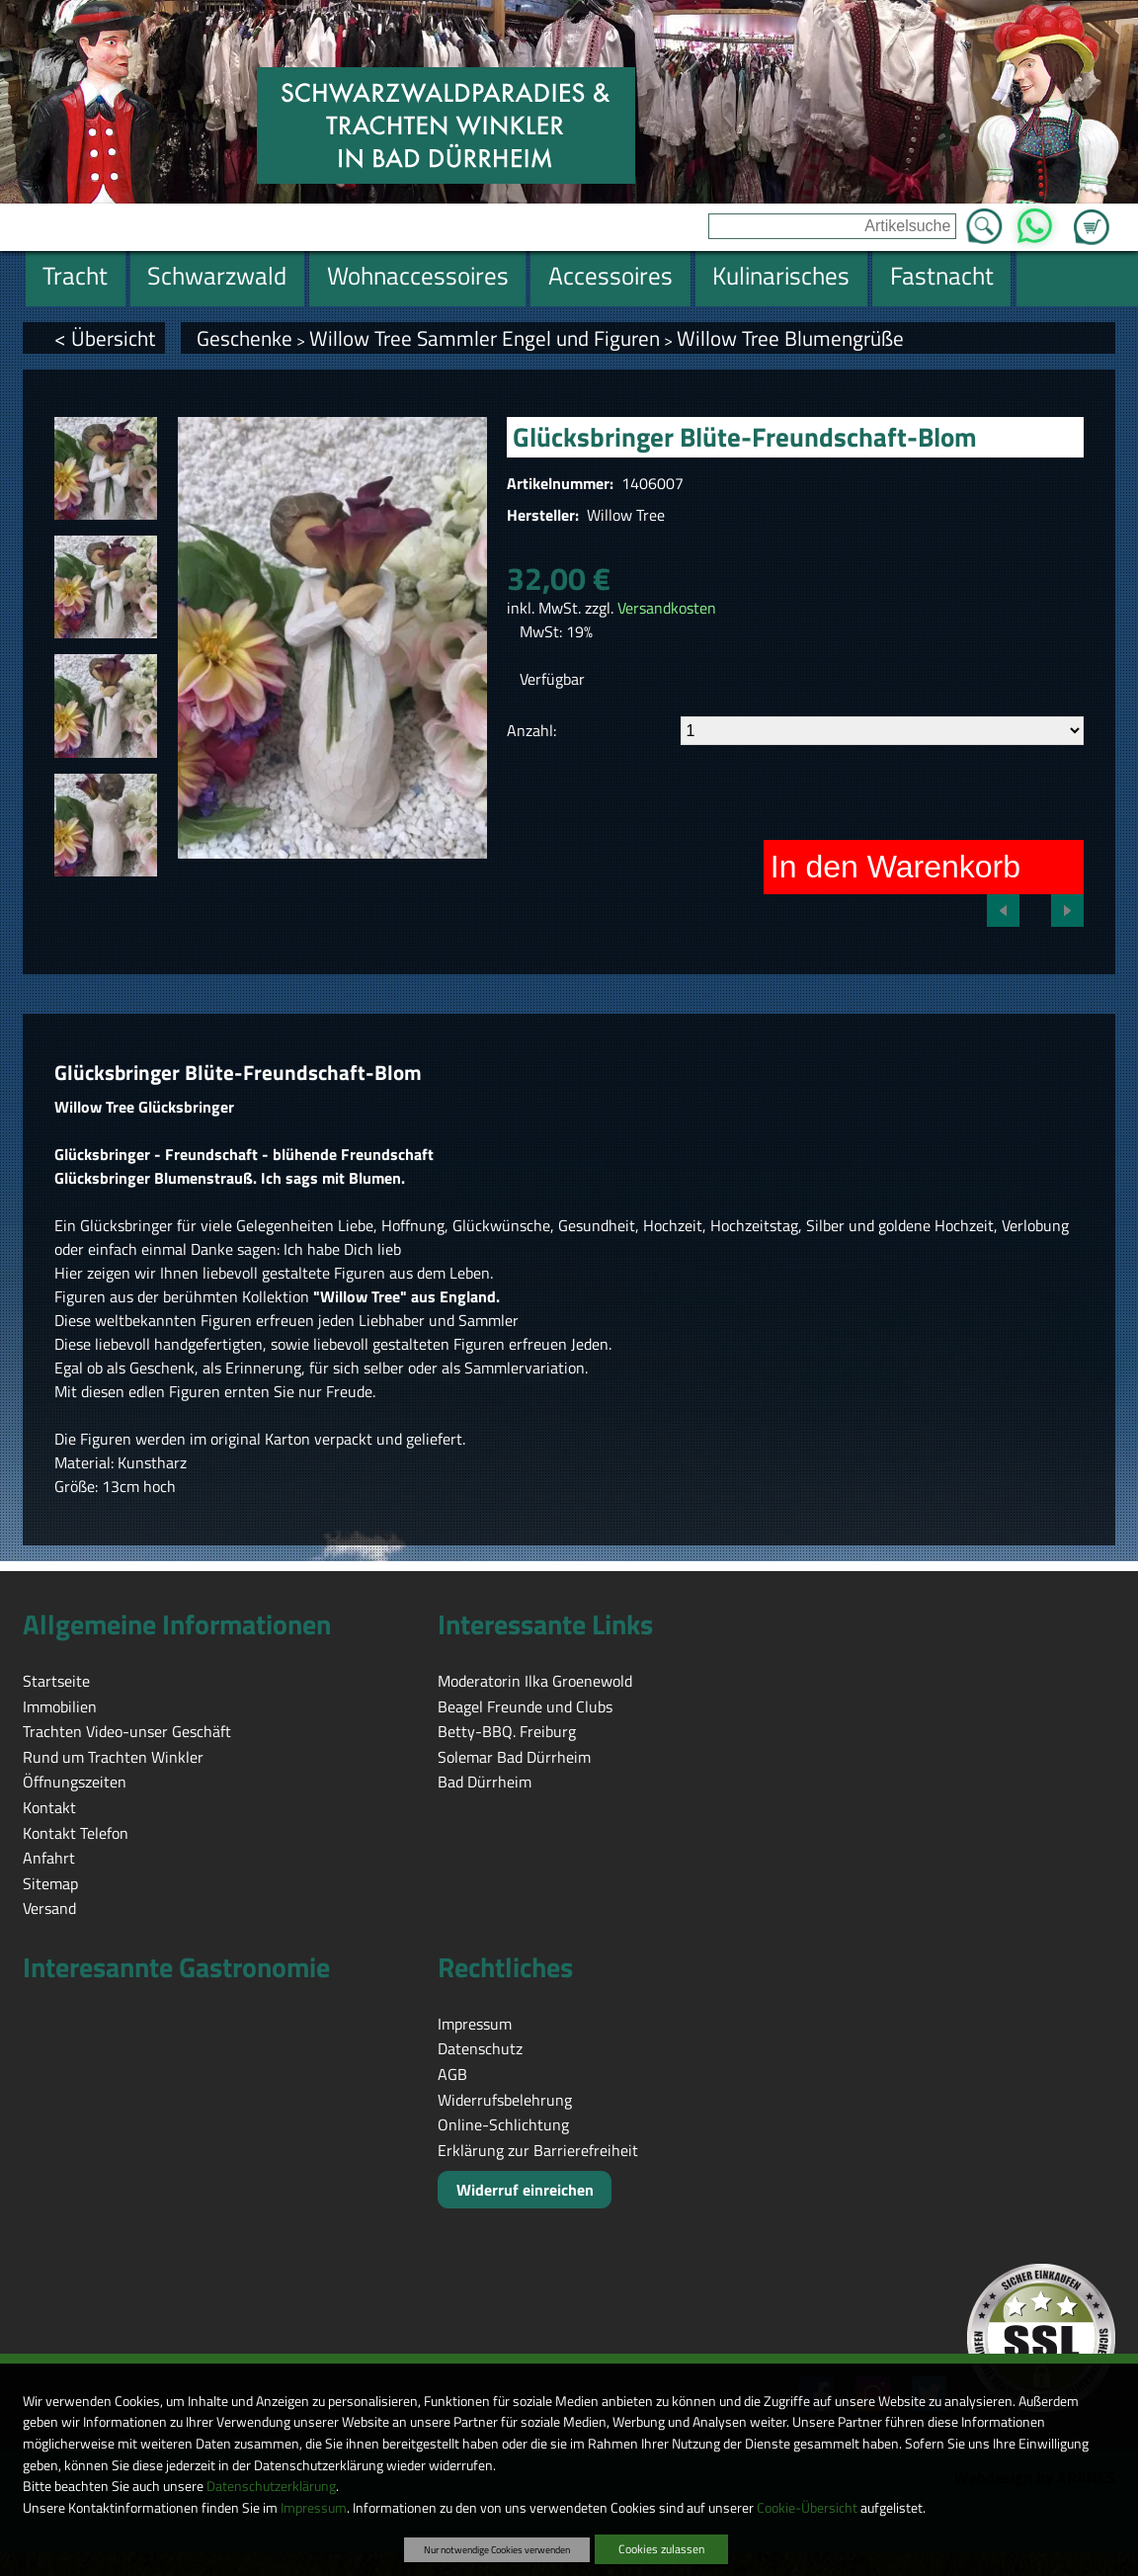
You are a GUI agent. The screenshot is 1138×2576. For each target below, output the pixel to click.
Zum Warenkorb (1091, 215)
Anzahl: (531, 730)
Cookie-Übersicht (807, 2508)
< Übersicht (104, 338)
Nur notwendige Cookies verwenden (497, 2549)
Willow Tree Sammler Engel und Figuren (484, 338)
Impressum (314, 2508)
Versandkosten (666, 608)
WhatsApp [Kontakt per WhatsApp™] (1034, 220)
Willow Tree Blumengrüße (790, 338)
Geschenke (244, 338)
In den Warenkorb (895, 866)
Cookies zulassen (661, 2548)
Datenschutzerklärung (271, 2486)
